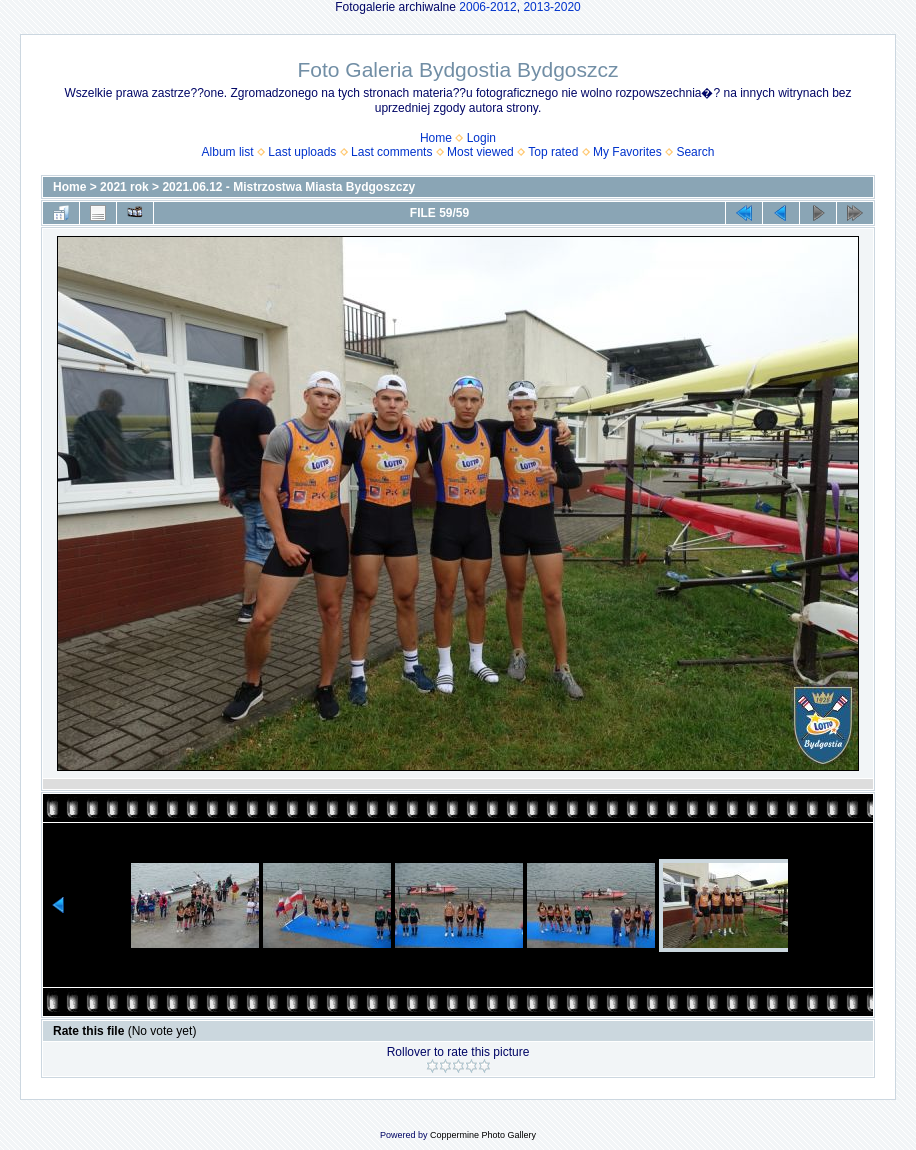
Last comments (391, 152)
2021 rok (124, 187)
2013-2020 (551, 7)
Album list (228, 152)
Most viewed (480, 152)
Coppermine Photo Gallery (483, 1135)
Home (436, 138)
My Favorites (627, 152)
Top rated (553, 152)
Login (481, 138)
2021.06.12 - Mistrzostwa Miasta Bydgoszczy (288, 187)
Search (695, 152)
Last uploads (302, 152)
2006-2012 (487, 7)
